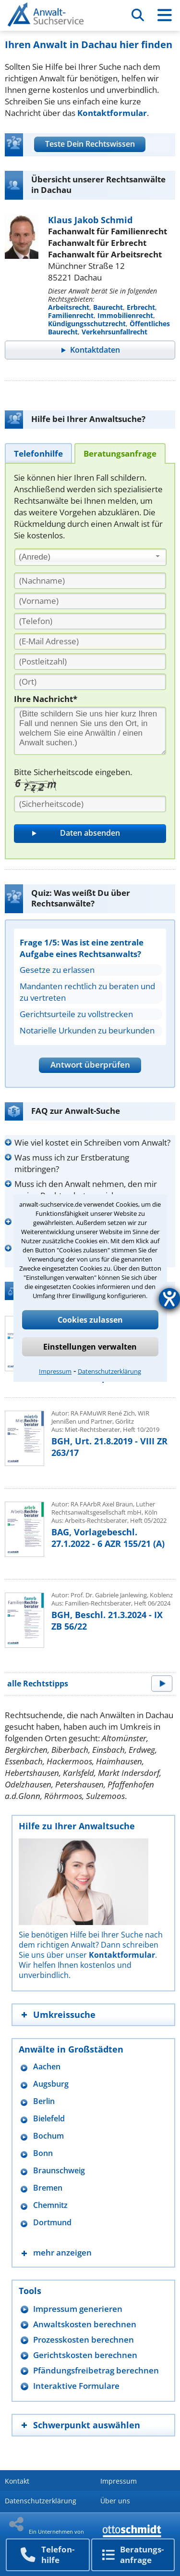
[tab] (38, 453)
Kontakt (17, 2481)
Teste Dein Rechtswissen (90, 144)
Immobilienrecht (125, 315)
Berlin (44, 2101)
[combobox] (90, 557)
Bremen (47, 2188)
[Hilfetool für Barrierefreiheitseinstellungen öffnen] (169, 1298)
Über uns (115, 2500)
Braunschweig (59, 2171)
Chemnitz (50, 2205)
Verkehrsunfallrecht (114, 331)
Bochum (48, 2136)
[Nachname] (90, 581)
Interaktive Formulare (76, 2385)
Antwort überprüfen (90, 1064)
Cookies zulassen (90, 1319)
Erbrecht (141, 307)
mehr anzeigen (62, 2252)
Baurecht (108, 307)
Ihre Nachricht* (45, 698)
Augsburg (51, 2084)
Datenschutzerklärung (109, 1371)
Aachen (46, 2067)
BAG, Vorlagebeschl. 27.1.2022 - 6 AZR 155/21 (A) (108, 1537)
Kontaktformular (112, 112)
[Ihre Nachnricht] (90, 731)
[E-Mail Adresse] (90, 641)
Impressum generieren (77, 2308)
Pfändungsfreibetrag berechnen (96, 2370)
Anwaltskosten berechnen (84, 2324)
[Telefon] (90, 621)
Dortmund (52, 2223)
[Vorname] (90, 601)
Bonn (43, 2153)
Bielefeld (49, 2119)
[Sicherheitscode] (90, 804)
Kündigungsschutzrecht (87, 323)
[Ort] (90, 682)
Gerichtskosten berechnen (85, 2354)
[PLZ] (90, 661)
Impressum (55, 1371)
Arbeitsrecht (68, 307)
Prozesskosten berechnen (83, 2339)
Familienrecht (71, 315)
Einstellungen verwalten (90, 1346)
